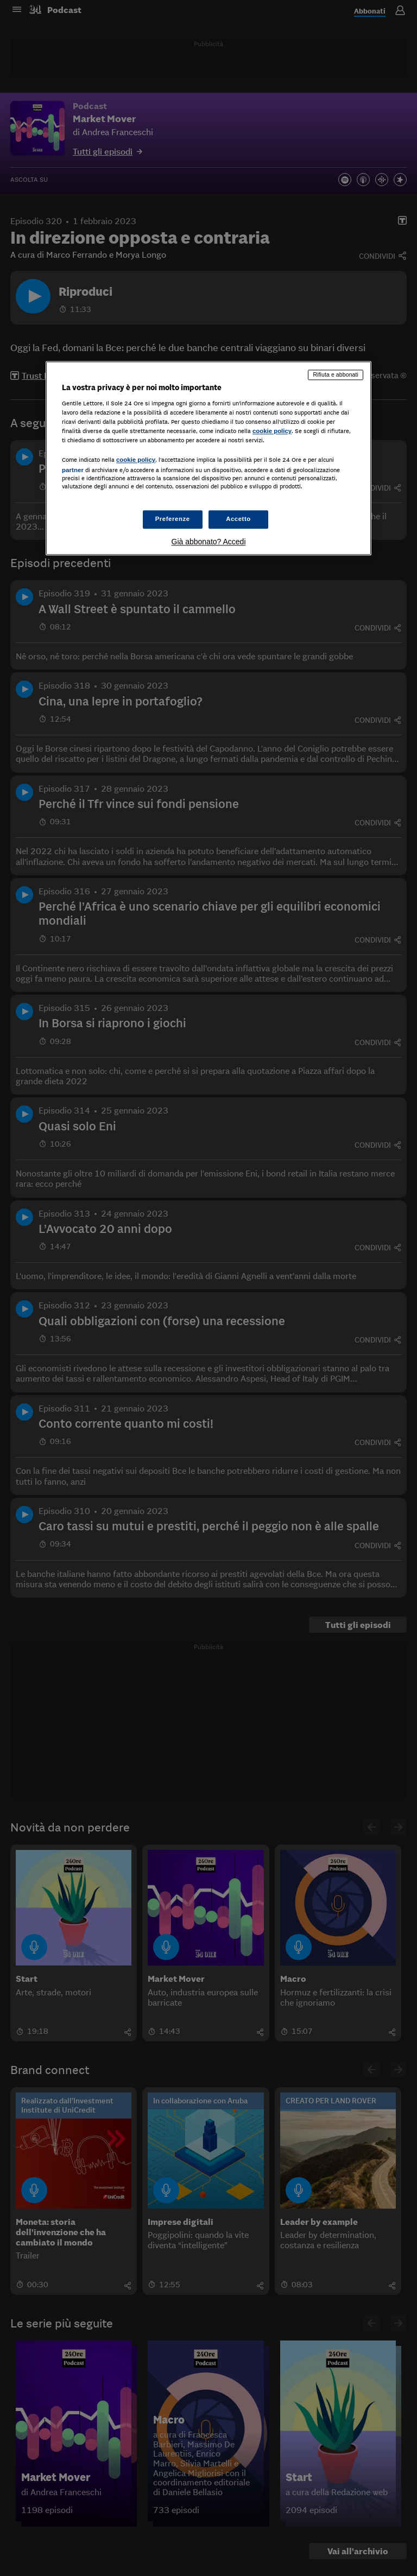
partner (73, 470)
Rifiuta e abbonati (335, 374)
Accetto (238, 519)
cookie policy (272, 431)
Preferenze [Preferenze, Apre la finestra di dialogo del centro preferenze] (172, 519)
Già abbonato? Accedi (209, 542)
